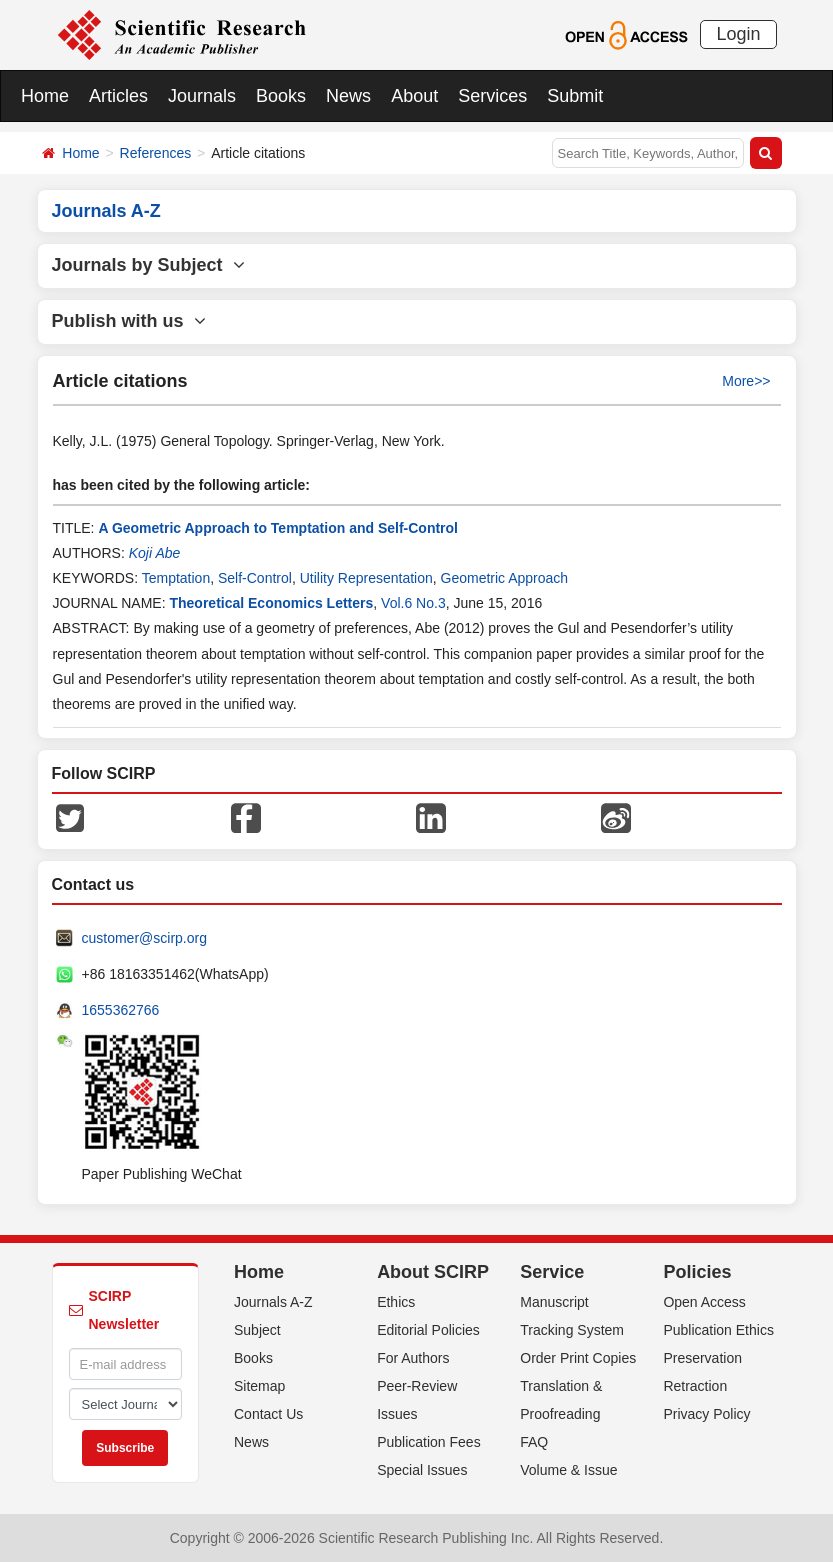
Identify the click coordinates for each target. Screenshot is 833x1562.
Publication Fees (429, 1442)
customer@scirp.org (144, 938)
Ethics (396, 1302)
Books (281, 96)
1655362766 (121, 1010)
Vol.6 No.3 (413, 603)
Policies (697, 1272)
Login (738, 34)
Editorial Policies (428, 1330)
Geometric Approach (505, 578)
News (348, 96)
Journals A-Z (273, 1302)
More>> (746, 381)
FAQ (534, 1442)
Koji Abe (155, 553)
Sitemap (259, 1386)
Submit (575, 96)
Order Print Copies (578, 1358)
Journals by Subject (148, 265)
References (156, 153)
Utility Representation (366, 578)
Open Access (704, 1302)
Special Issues (422, 1470)
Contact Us (268, 1414)
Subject (257, 1330)
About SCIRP (433, 1272)
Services (492, 96)
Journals (202, 96)
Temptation (176, 578)
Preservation (702, 1358)
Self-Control (255, 578)
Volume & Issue (568, 1470)
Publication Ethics (718, 1330)
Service (552, 1272)
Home (45, 96)
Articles (118, 96)
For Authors (413, 1358)
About (414, 96)
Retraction (695, 1386)
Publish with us (129, 321)
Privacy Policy (706, 1414)
